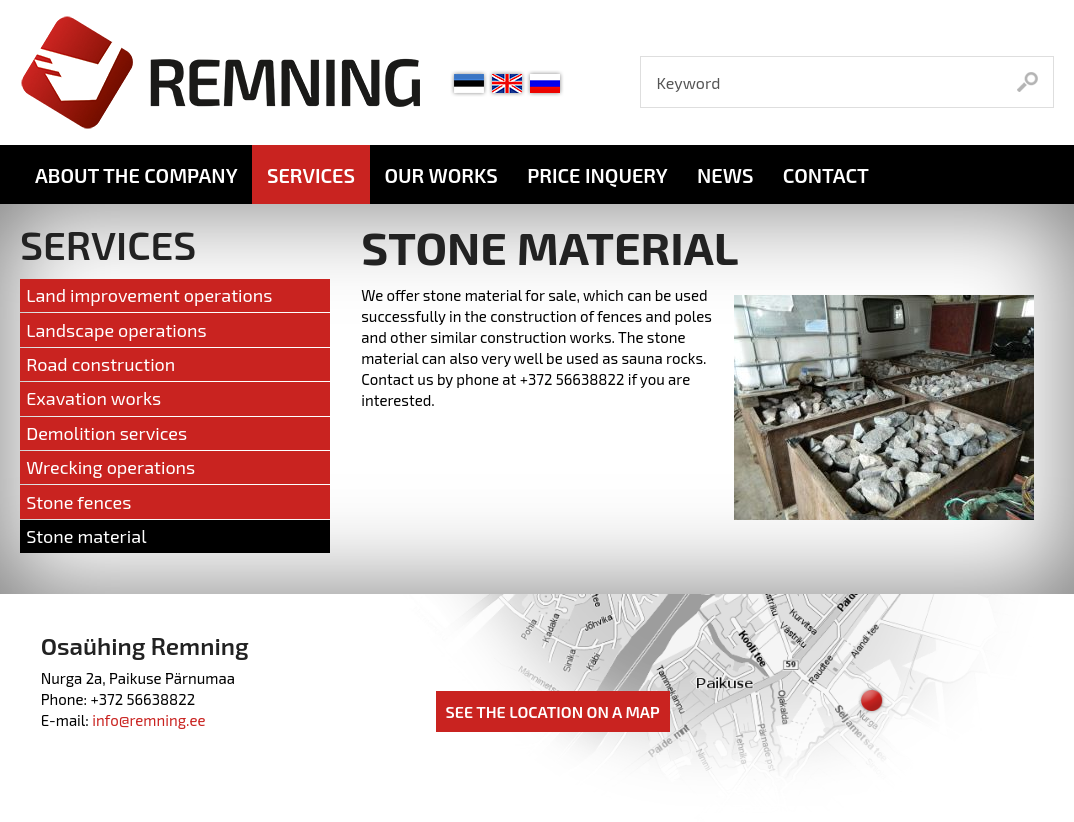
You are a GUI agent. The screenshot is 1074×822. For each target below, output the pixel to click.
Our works (440, 175)
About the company (136, 175)
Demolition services (106, 433)
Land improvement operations (149, 295)
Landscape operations (116, 330)
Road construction (100, 364)
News (725, 175)
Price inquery (597, 175)
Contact (826, 175)
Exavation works (93, 398)
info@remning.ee (148, 720)
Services (311, 175)
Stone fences (78, 502)
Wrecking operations (110, 467)
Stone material (86, 536)
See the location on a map (553, 711)
